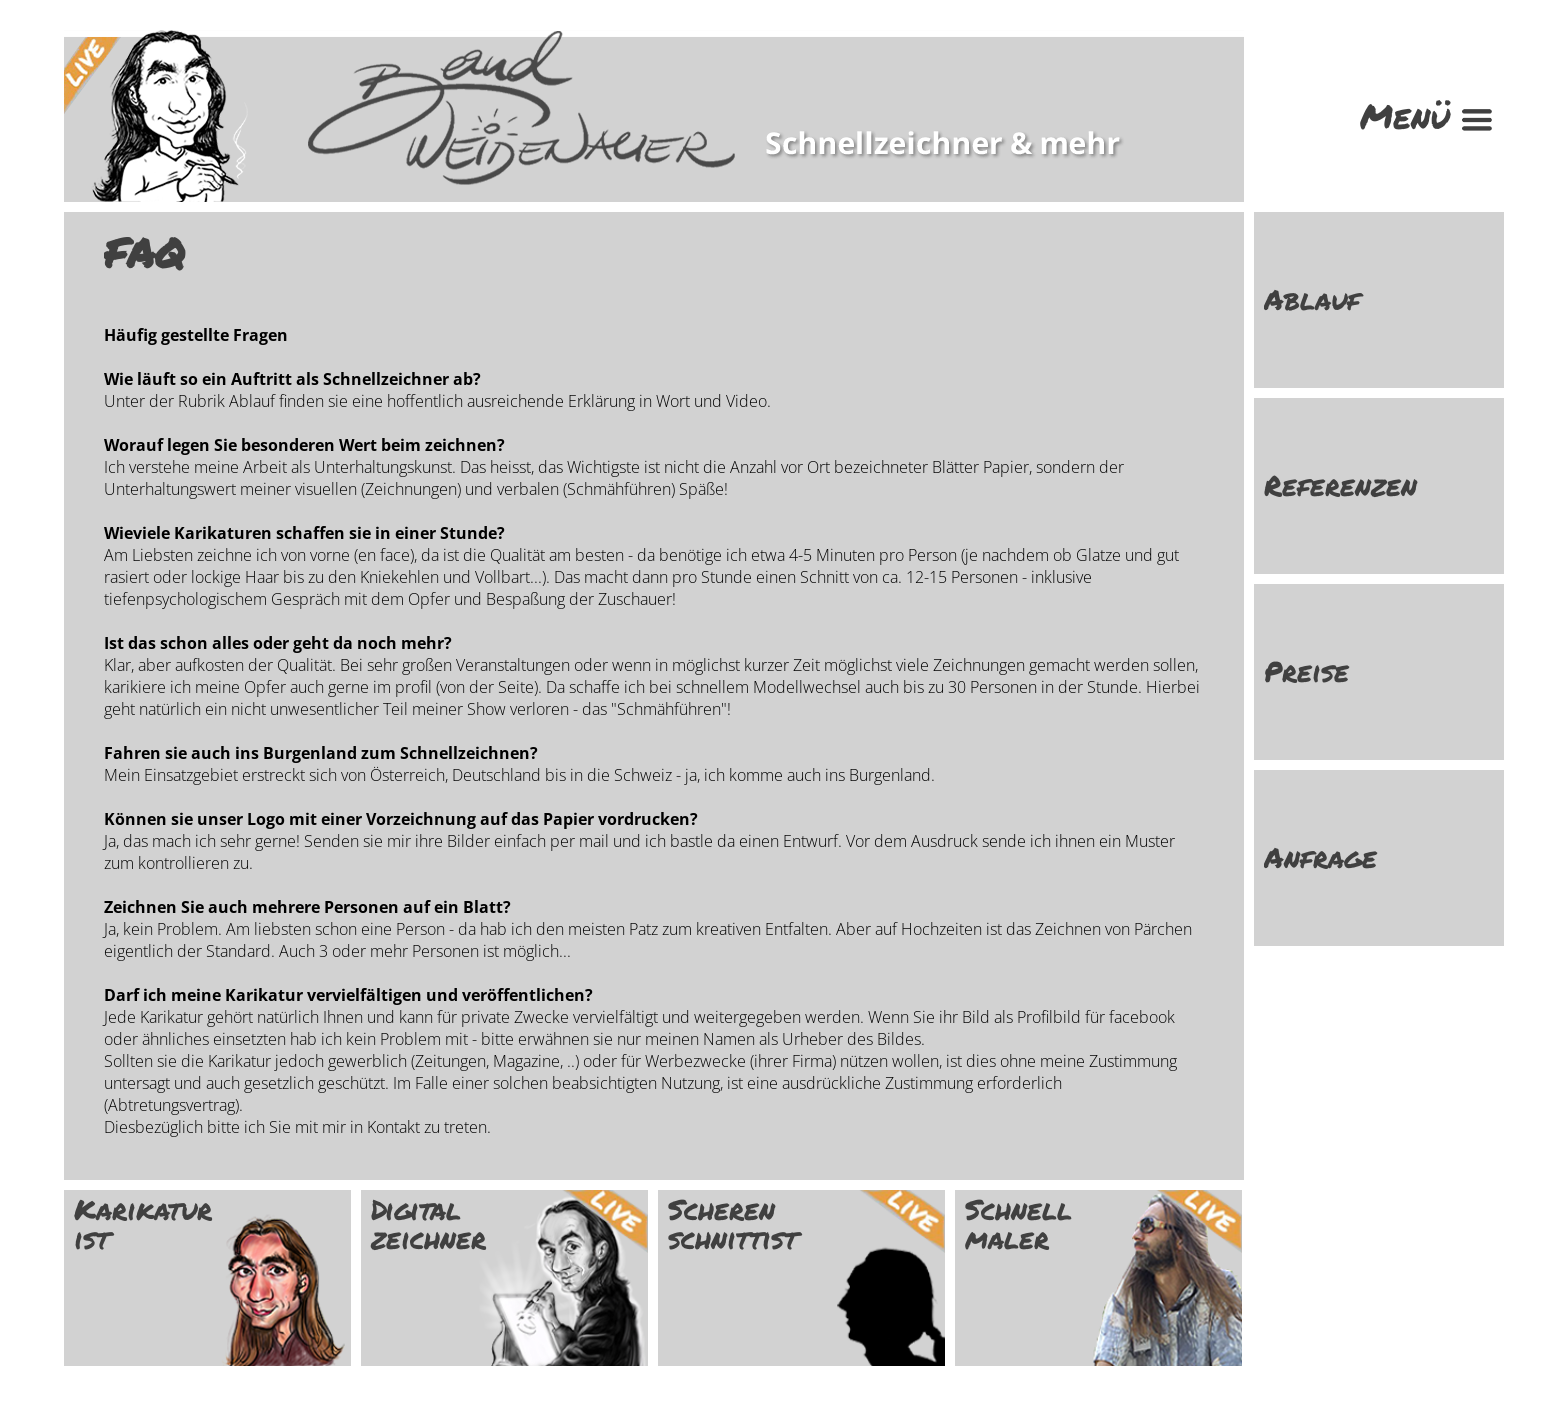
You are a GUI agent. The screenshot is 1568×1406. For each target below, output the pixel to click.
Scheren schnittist (732, 1224)
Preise (1306, 671)
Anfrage (1320, 857)
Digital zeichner (428, 1224)
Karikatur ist (143, 1224)
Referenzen (1340, 485)
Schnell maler (1018, 1224)
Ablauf (1312, 299)
